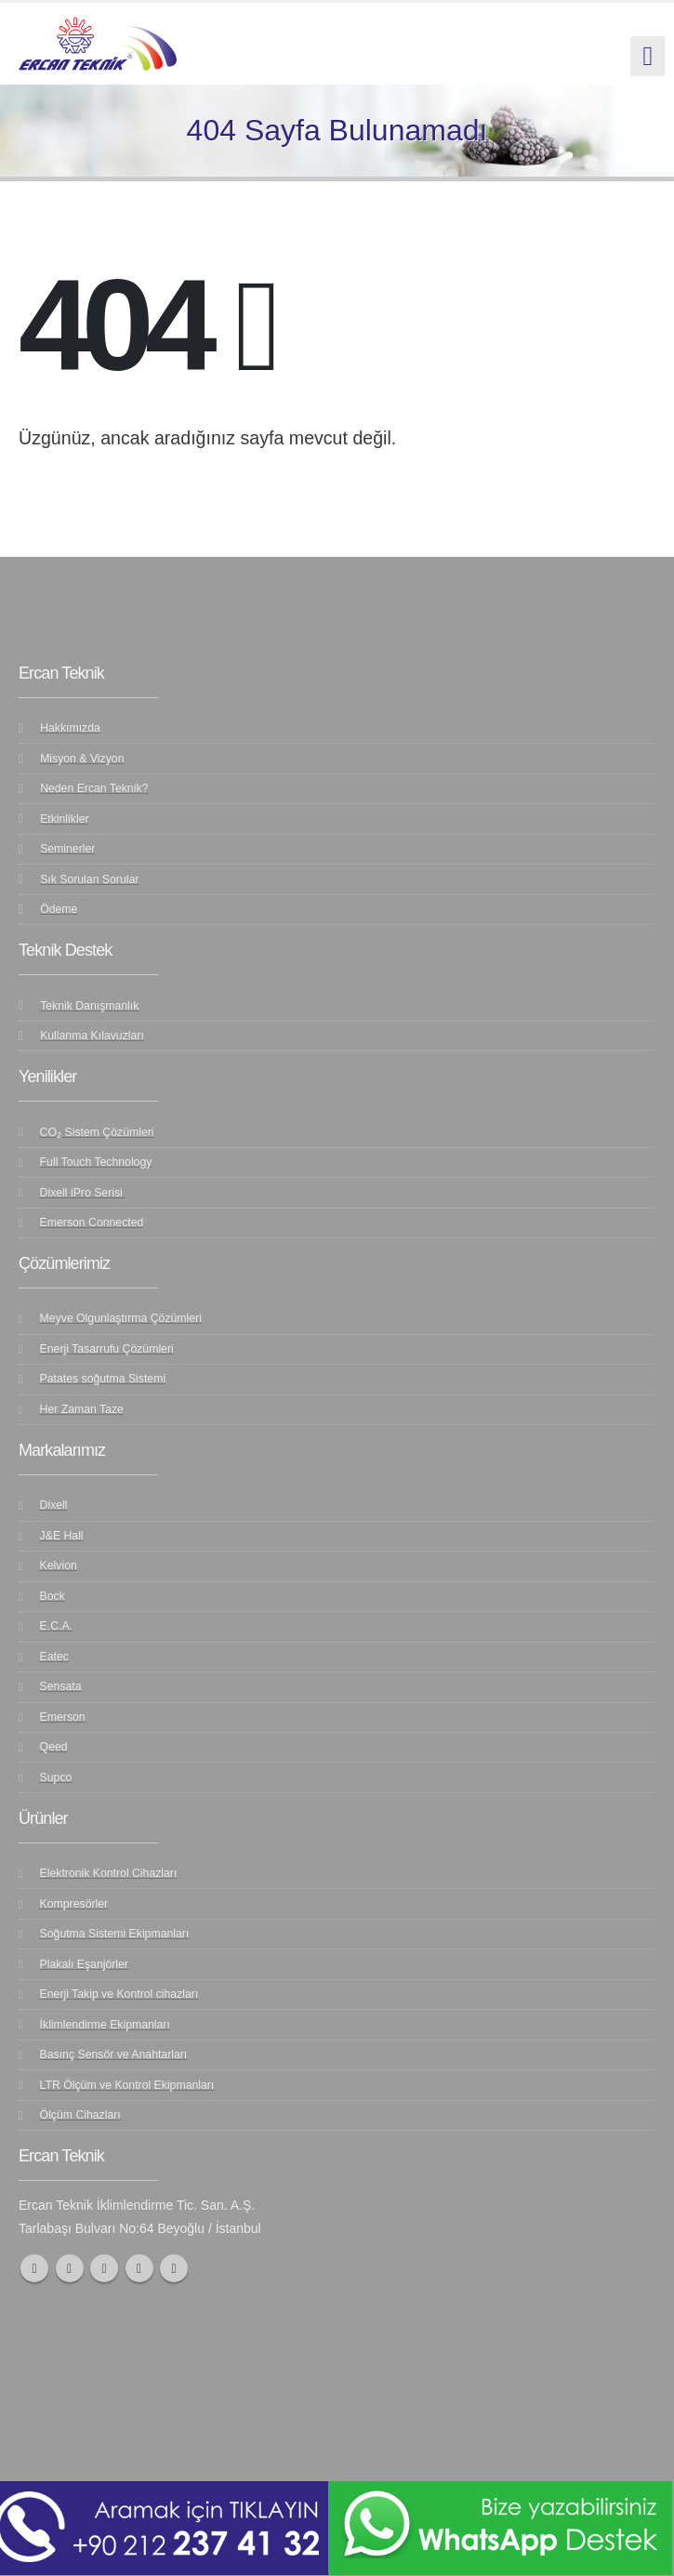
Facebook (34, 2268)
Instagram (139, 2268)
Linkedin (174, 2268)
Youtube (104, 2268)
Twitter (70, 2268)
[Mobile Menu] (647, 56)
